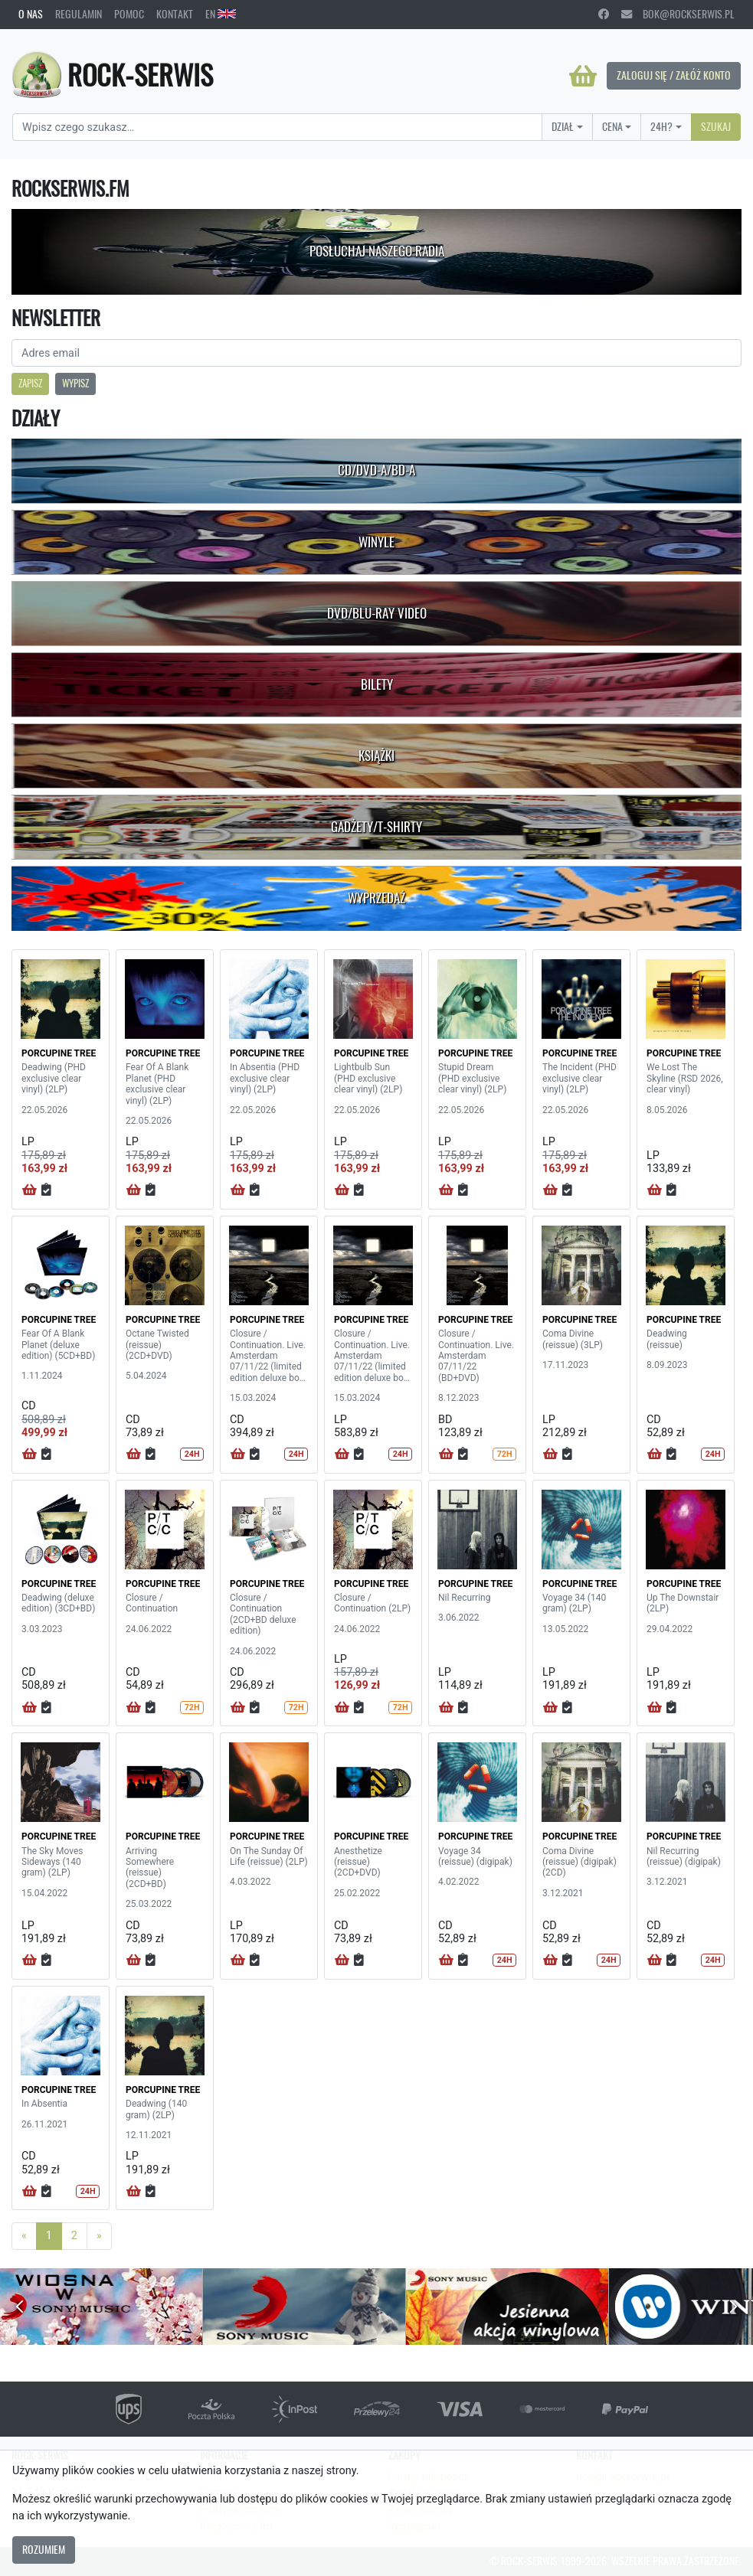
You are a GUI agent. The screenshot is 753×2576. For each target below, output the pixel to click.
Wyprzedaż (376, 898)
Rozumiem (43, 2549)
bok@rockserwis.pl (678, 13)
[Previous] (24, 2236)
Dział (563, 126)
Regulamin (78, 13)
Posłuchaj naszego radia (376, 251)
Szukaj (716, 126)
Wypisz (75, 383)
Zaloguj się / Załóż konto (674, 75)
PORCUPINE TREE (58, 1053)
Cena (612, 126)
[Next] (99, 2236)
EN (220, 13)
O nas (30, 13)
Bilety (377, 684)
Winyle (376, 542)
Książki (376, 755)
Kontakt (174, 13)
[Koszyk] (582, 76)
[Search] (277, 127)
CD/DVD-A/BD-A (376, 470)
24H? (661, 126)
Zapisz (30, 383)
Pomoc (129, 13)
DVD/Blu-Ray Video (377, 613)
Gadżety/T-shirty (376, 827)
